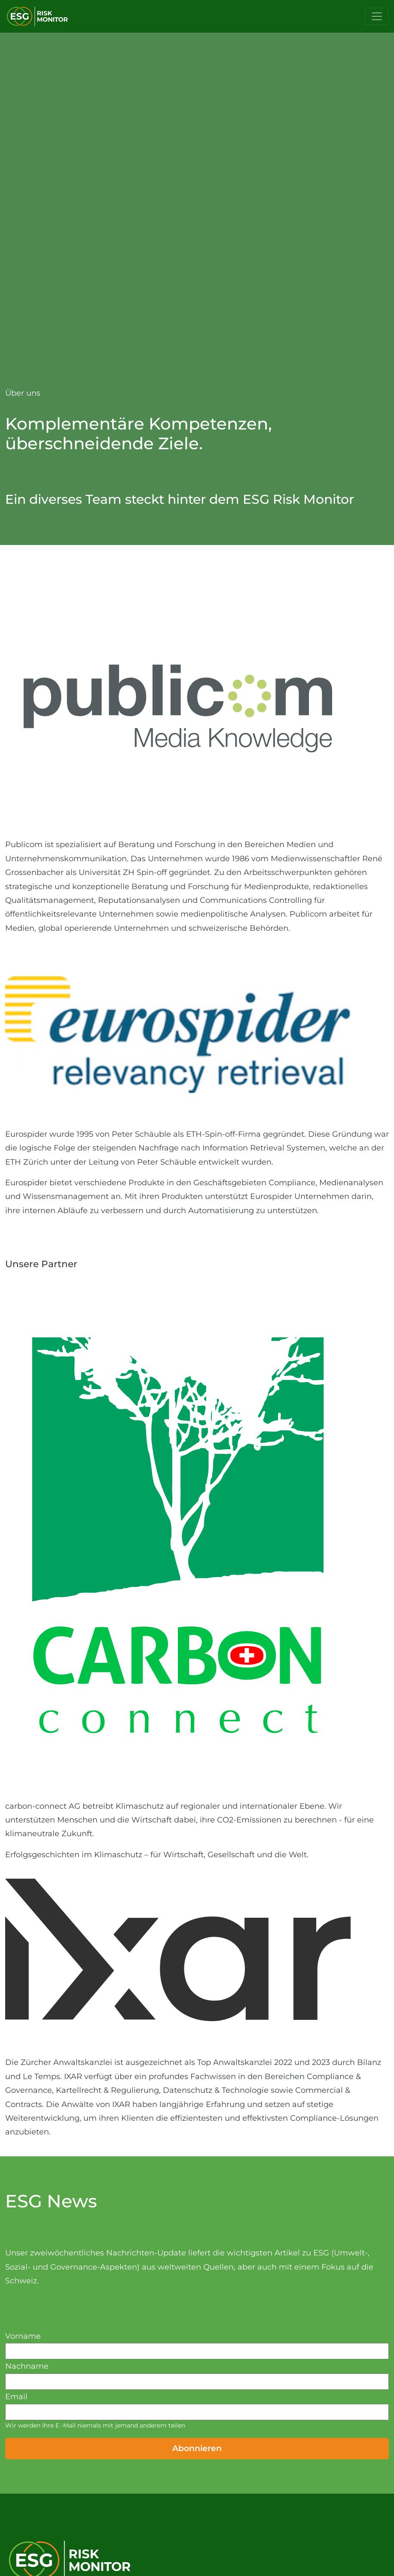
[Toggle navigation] (377, 16)
